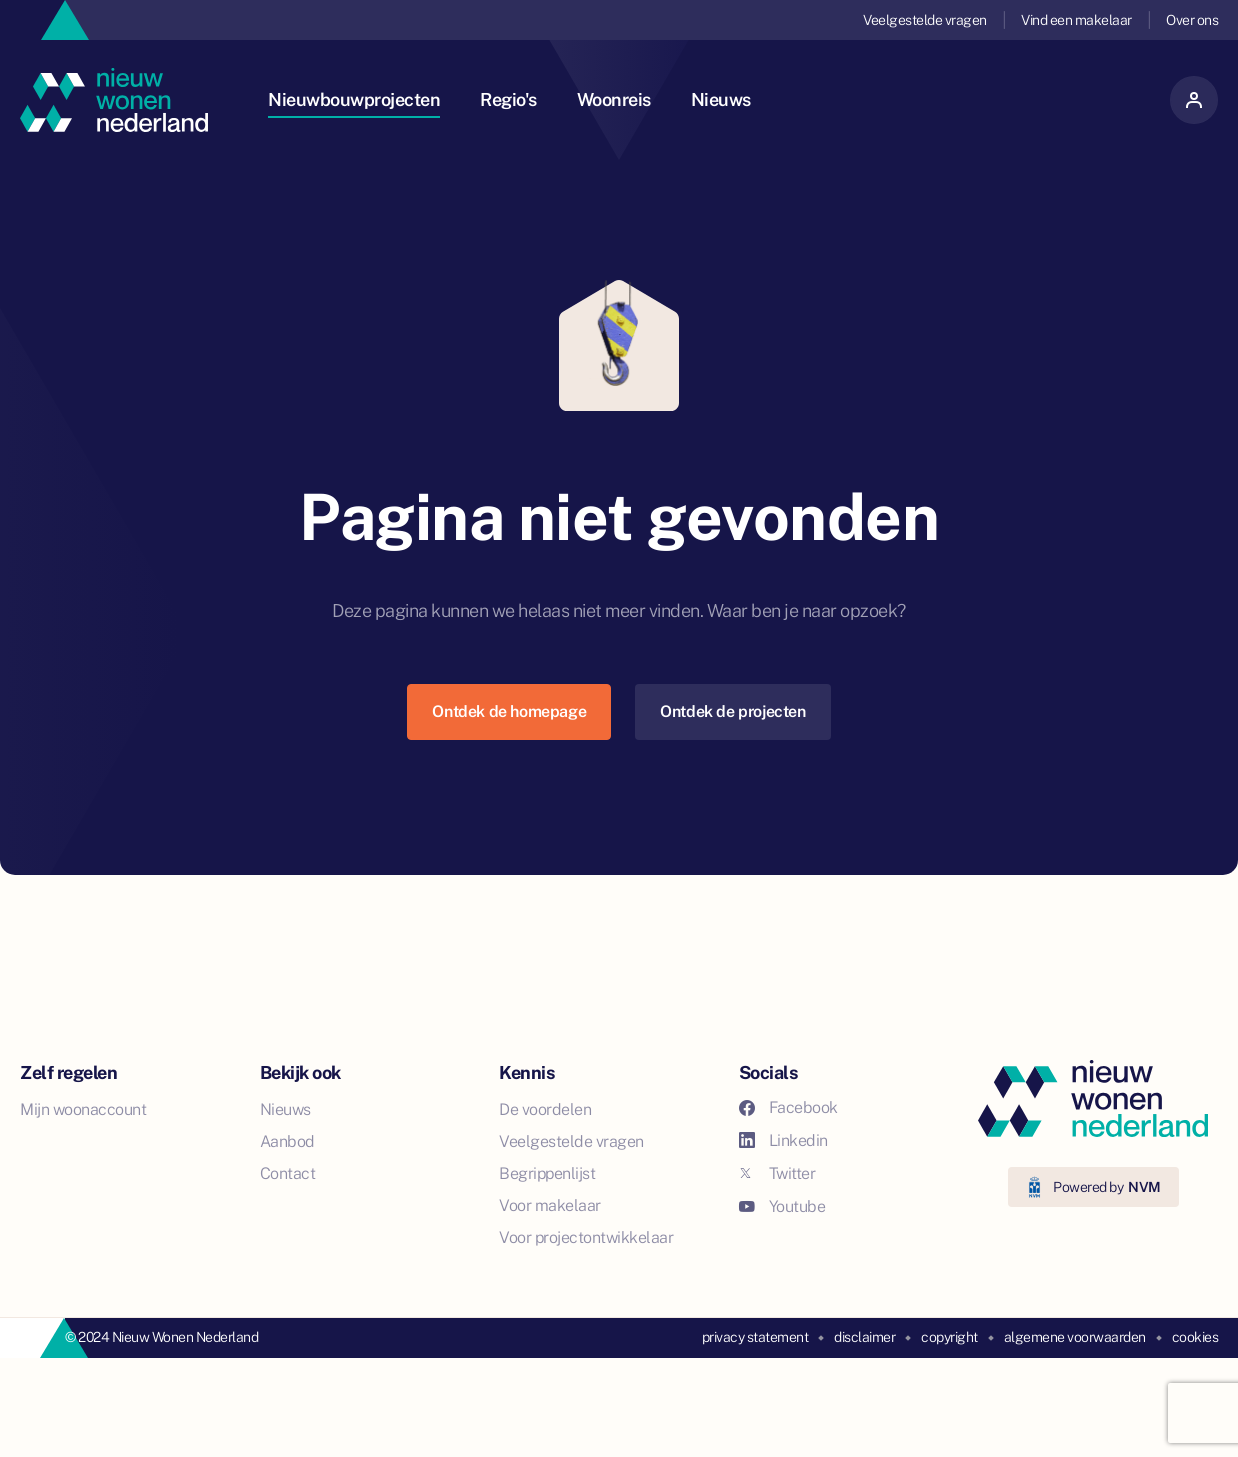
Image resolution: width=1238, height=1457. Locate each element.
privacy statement (755, 1337)
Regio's (508, 99)
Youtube (782, 1206)
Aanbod (287, 1141)
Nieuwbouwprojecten (354, 99)
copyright (949, 1337)
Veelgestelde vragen (925, 20)
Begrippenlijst (547, 1173)
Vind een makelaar (1076, 20)
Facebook (788, 1107)
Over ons (1192, 20)
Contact (288, 1173)
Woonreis (614, 99)
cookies (1195, 1337)
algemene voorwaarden (1075, 1337)
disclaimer (864, 1337)
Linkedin (783, 1140)
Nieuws (721, 99)
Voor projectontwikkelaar (586, 1237)
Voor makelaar (550, 1205)
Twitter (777, 1173)
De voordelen (545, 1109)
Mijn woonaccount (83, 1109)
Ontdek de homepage (509, 711)
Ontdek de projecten (732, 711)
